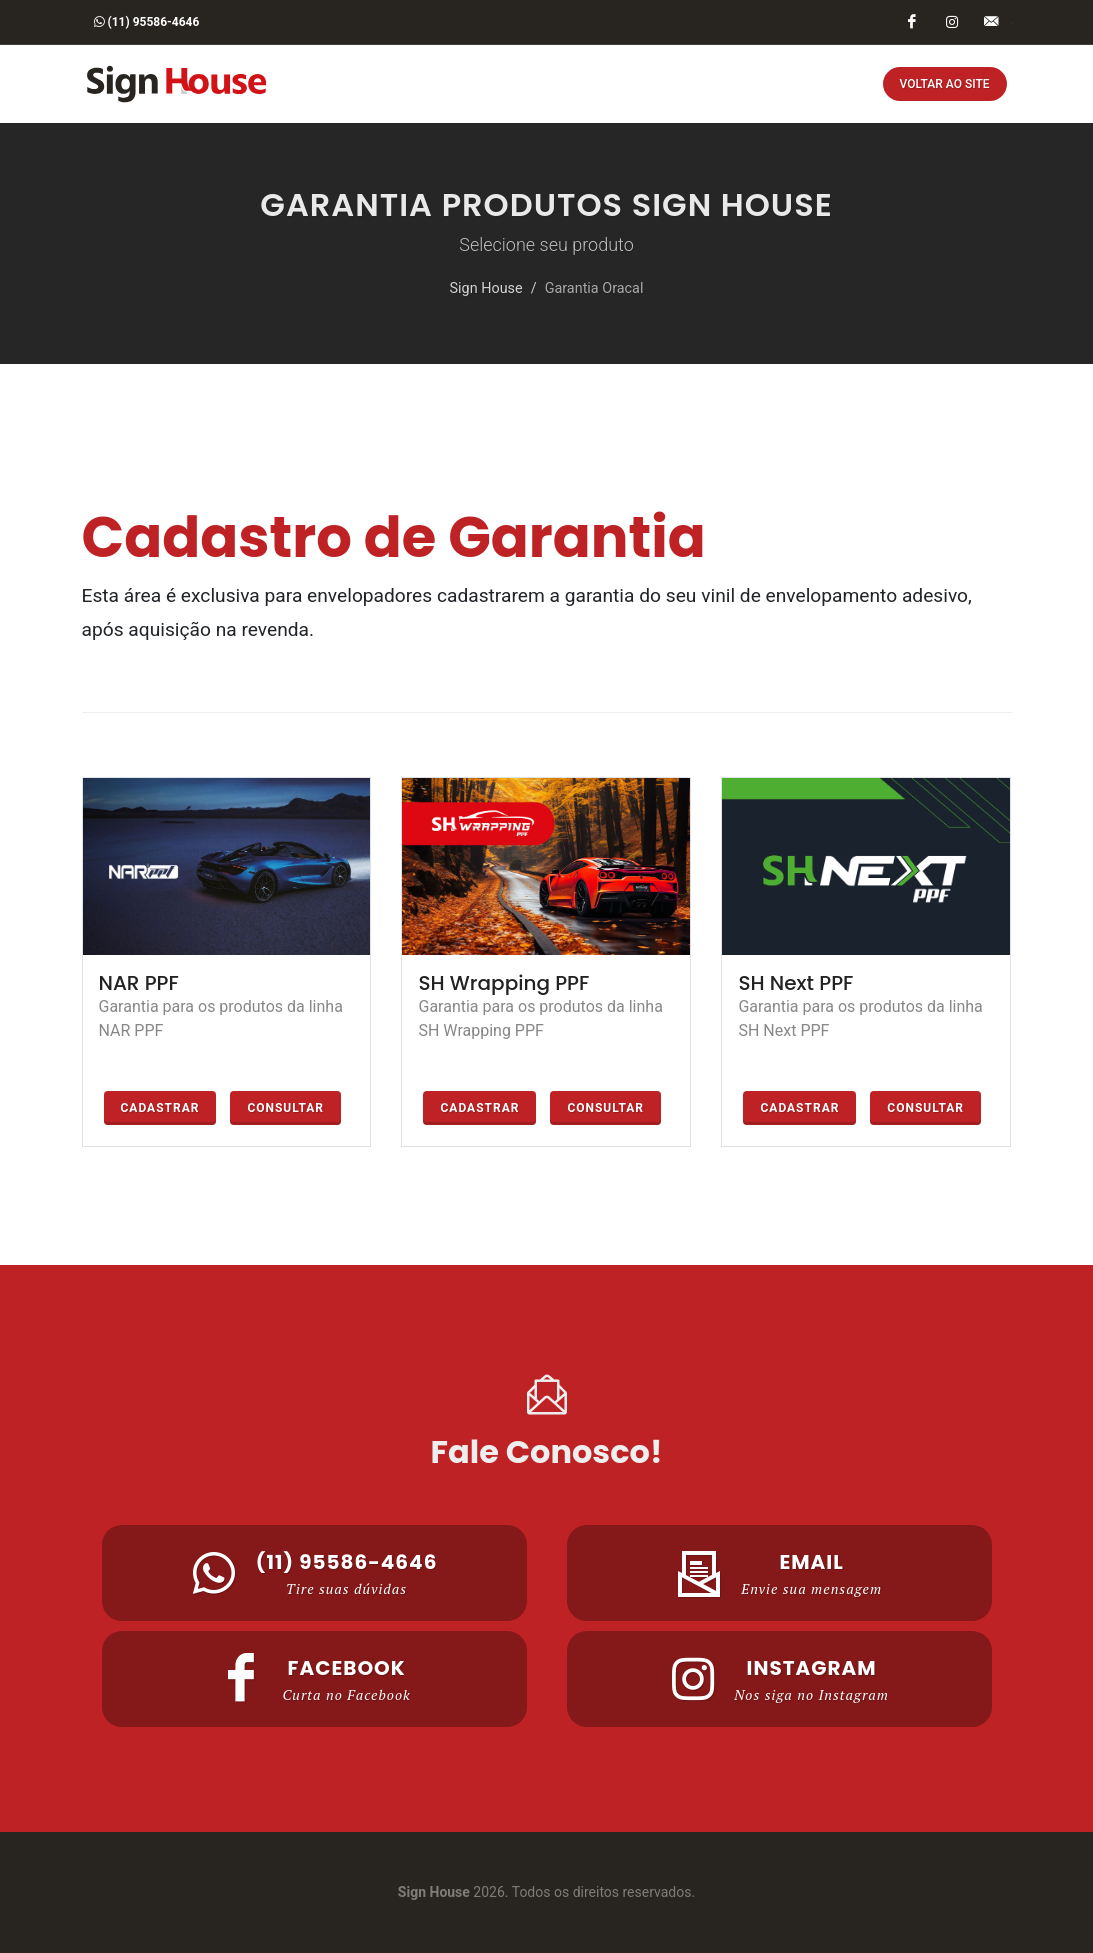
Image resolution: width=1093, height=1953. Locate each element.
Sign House (486, 288)
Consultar (285, 1108)
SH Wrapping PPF (503, 983)
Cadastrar (160, 1108)
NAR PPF (139, 983)
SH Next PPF (795, 983)
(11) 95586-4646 (147, 22)
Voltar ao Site (945, 84)
